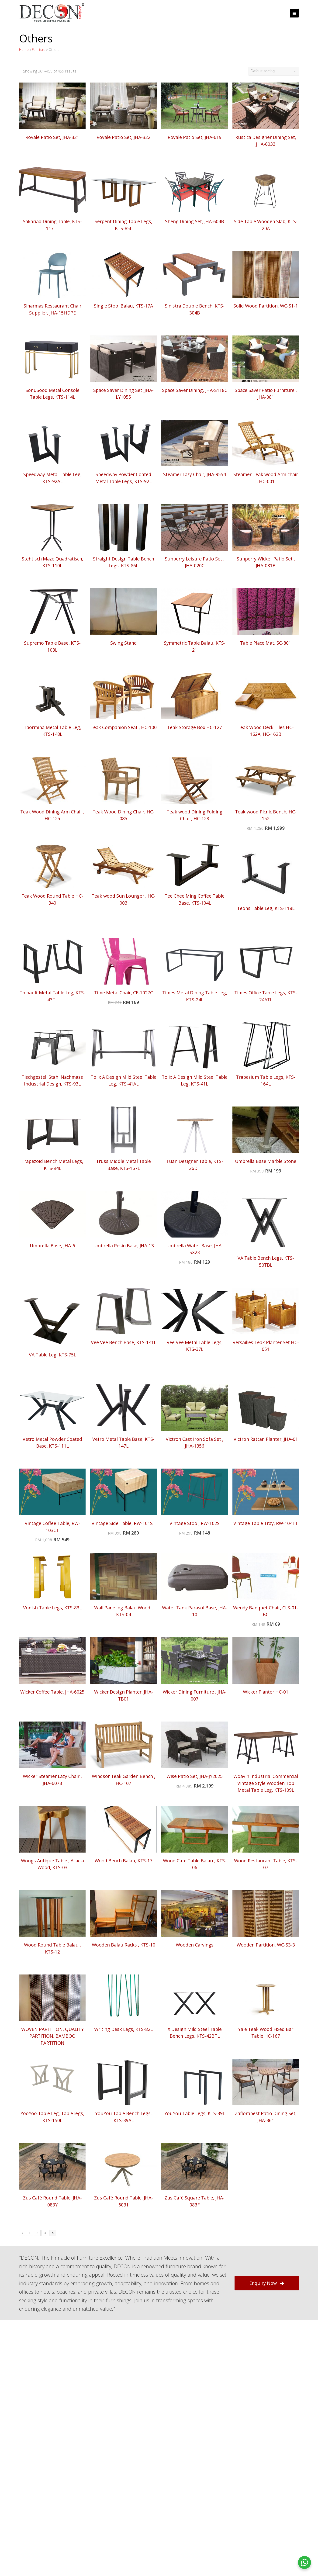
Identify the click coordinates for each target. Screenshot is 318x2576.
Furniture (38, 49)
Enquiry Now (266, 2283)
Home (24, 49)
